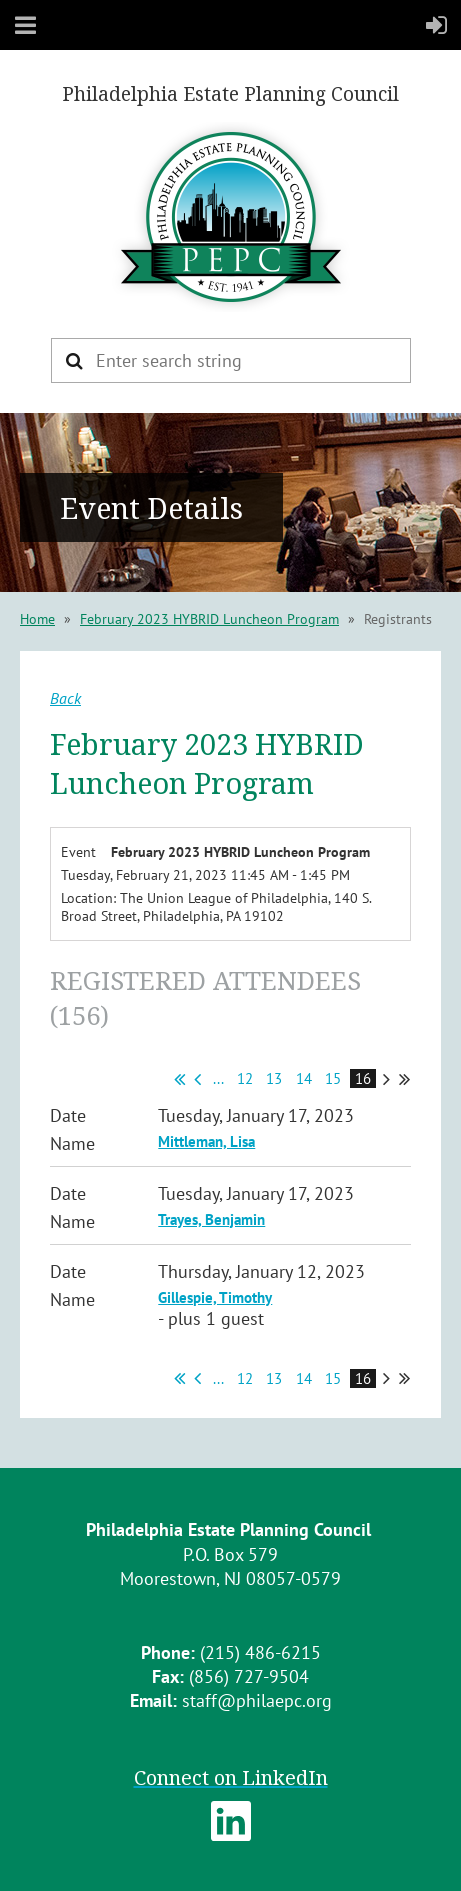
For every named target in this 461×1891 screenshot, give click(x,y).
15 (333, 1078)
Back (65, 698)
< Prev (197, 1079)
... (218, 1078)
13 (274, 1078)
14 (304, 1078)
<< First (179, 1079)
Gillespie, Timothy (215, 1297)
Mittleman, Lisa (206, 1141)
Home (37, 619)
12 (245, 1078)
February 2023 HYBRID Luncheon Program (209, 619)
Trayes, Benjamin (211, 1219)
